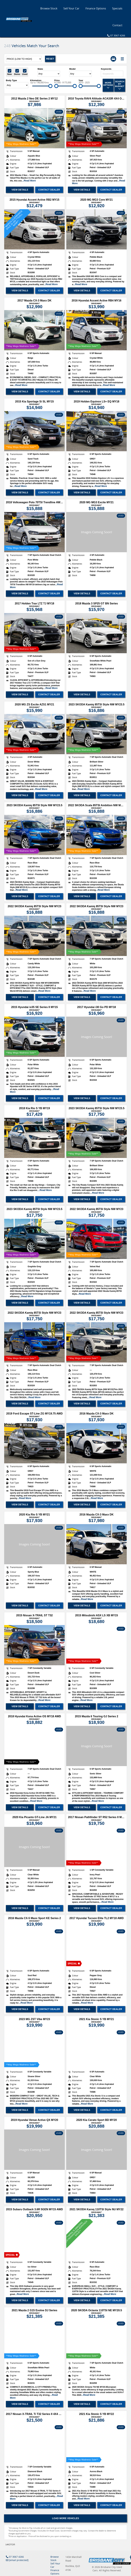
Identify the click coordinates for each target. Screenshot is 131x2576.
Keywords (106, 69)
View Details (19, 189)
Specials (117, 8)
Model (72, 69)
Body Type (11, 80)
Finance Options (95, 8)
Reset (50, 58)
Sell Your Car (71, 8)
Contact (117, 25)
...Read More (29, 180)
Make (40, 69)
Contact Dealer (49, 189)
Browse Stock (48, 8)
